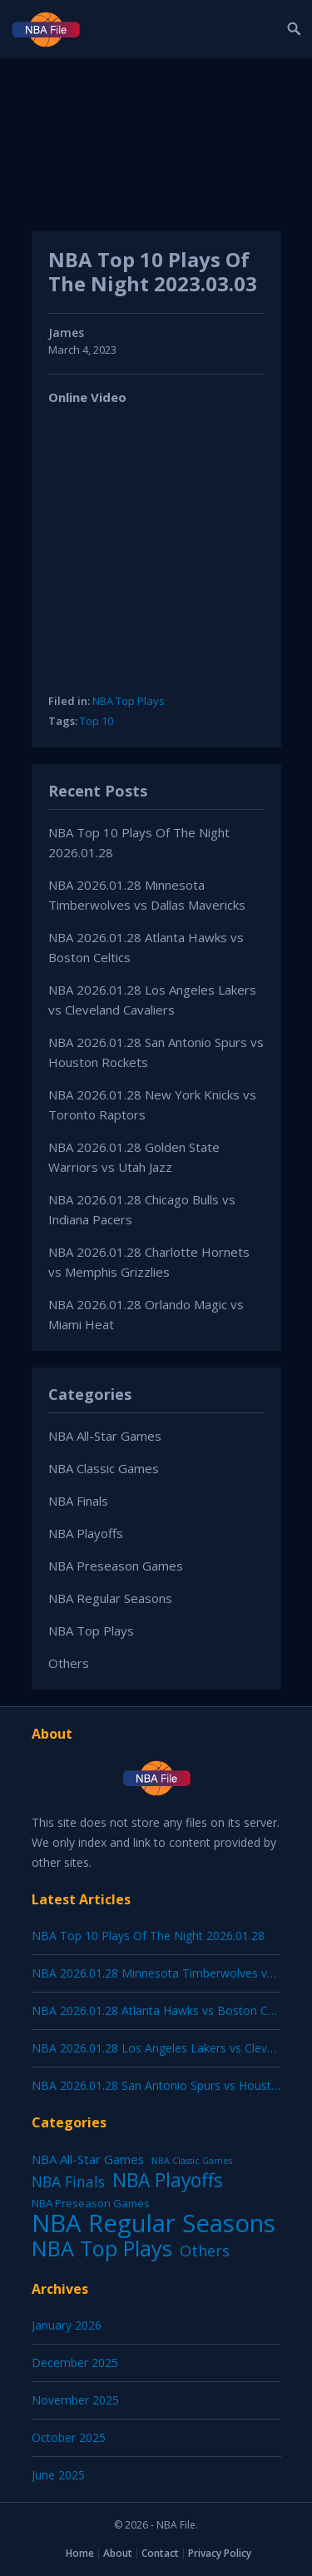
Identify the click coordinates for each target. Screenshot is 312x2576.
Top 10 (96, 720)
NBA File (176, 2525)
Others (68, 1663)
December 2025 (75, 2362)
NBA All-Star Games (104, 1435)
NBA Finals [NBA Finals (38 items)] (68, 2181)
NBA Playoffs (85, 1533)
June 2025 (58, 2475)
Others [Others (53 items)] (205, 2251)
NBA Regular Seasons (110, 1598)
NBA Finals (78, 1500)
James (66, 332)
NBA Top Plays (128, 700)
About (117, 2553)
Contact (160, 2553)
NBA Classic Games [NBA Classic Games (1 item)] (191, 2161)
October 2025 (69, 2437)
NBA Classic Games (103, 1468)
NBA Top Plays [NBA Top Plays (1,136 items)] (102, 2248)
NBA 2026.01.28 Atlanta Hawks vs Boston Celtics (163, 2010)
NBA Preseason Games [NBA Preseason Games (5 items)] (91, 2203)
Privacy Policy (219, 2553)
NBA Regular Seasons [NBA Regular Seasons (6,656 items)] (153, 2223)
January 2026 (67, 2325)
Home (80, 2553)
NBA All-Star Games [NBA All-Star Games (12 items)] (88, 2159)
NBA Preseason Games (115, 1565)
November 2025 (75, 2400)
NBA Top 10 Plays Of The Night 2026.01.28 (148, 1935)
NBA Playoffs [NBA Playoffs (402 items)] (167, 2181)
